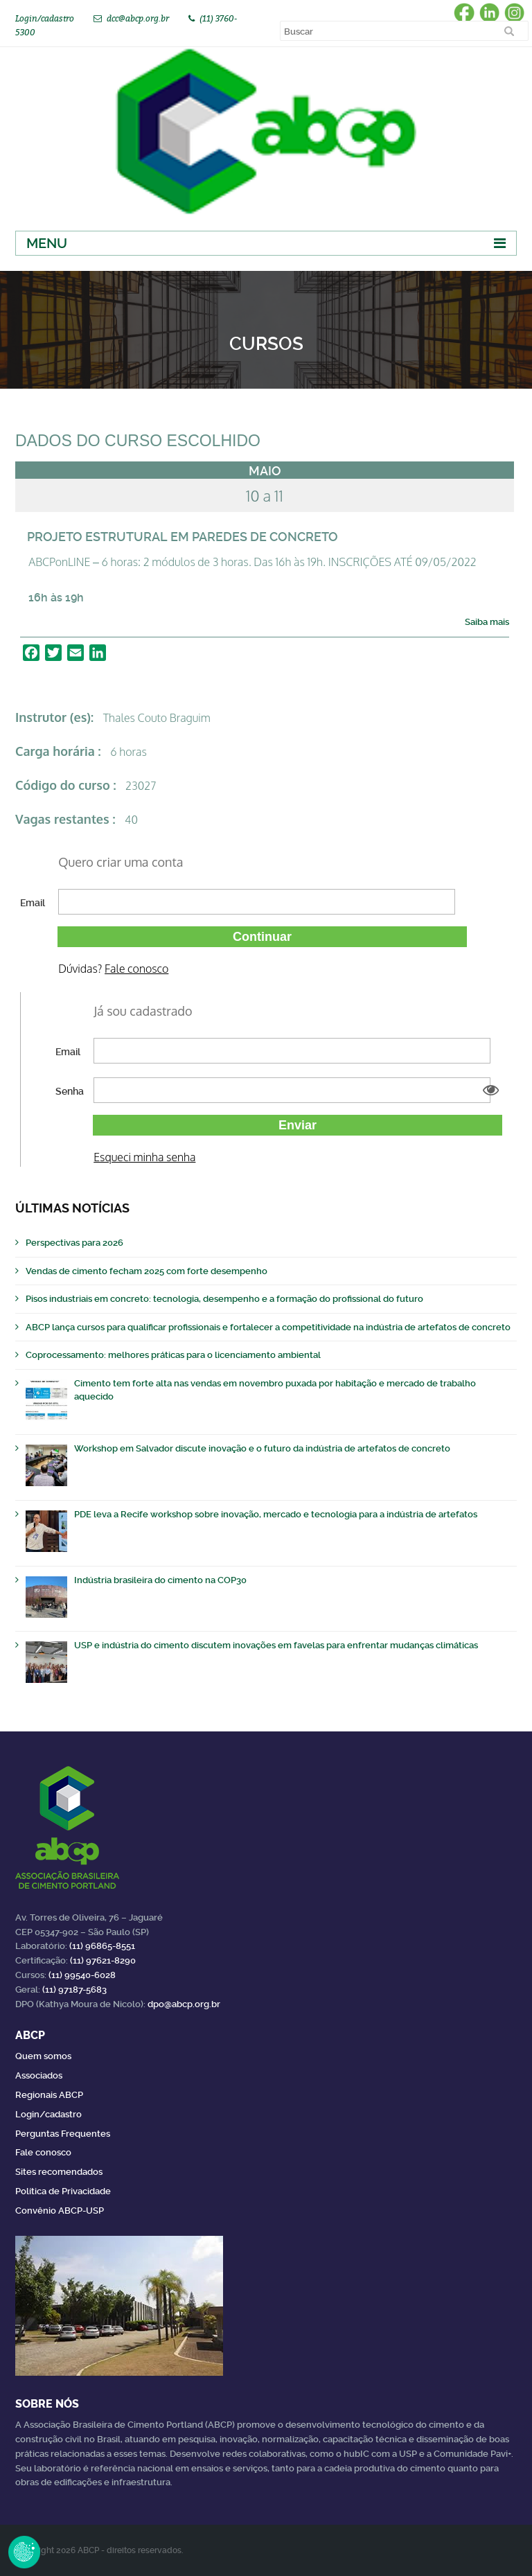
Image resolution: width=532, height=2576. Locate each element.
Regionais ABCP (49, 2095)
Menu (46, 243)
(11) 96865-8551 (102, 1946)
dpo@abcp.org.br (184, 2004)
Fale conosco (136, 969)
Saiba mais (487, 622)
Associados (38, 2075)
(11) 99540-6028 (82, 1975)
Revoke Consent (24, 2551)
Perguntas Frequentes (62, 2133)
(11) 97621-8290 (103, 1960)
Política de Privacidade (63, 2191)
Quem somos (43, 2056)
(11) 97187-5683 (74, 1989)
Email (32, 902)
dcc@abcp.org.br (138, 18)
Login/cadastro (44, 18)
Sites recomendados (59, 2172)
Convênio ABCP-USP (59, 2210)
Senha (69, 1091)
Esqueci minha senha (144, 1157)
